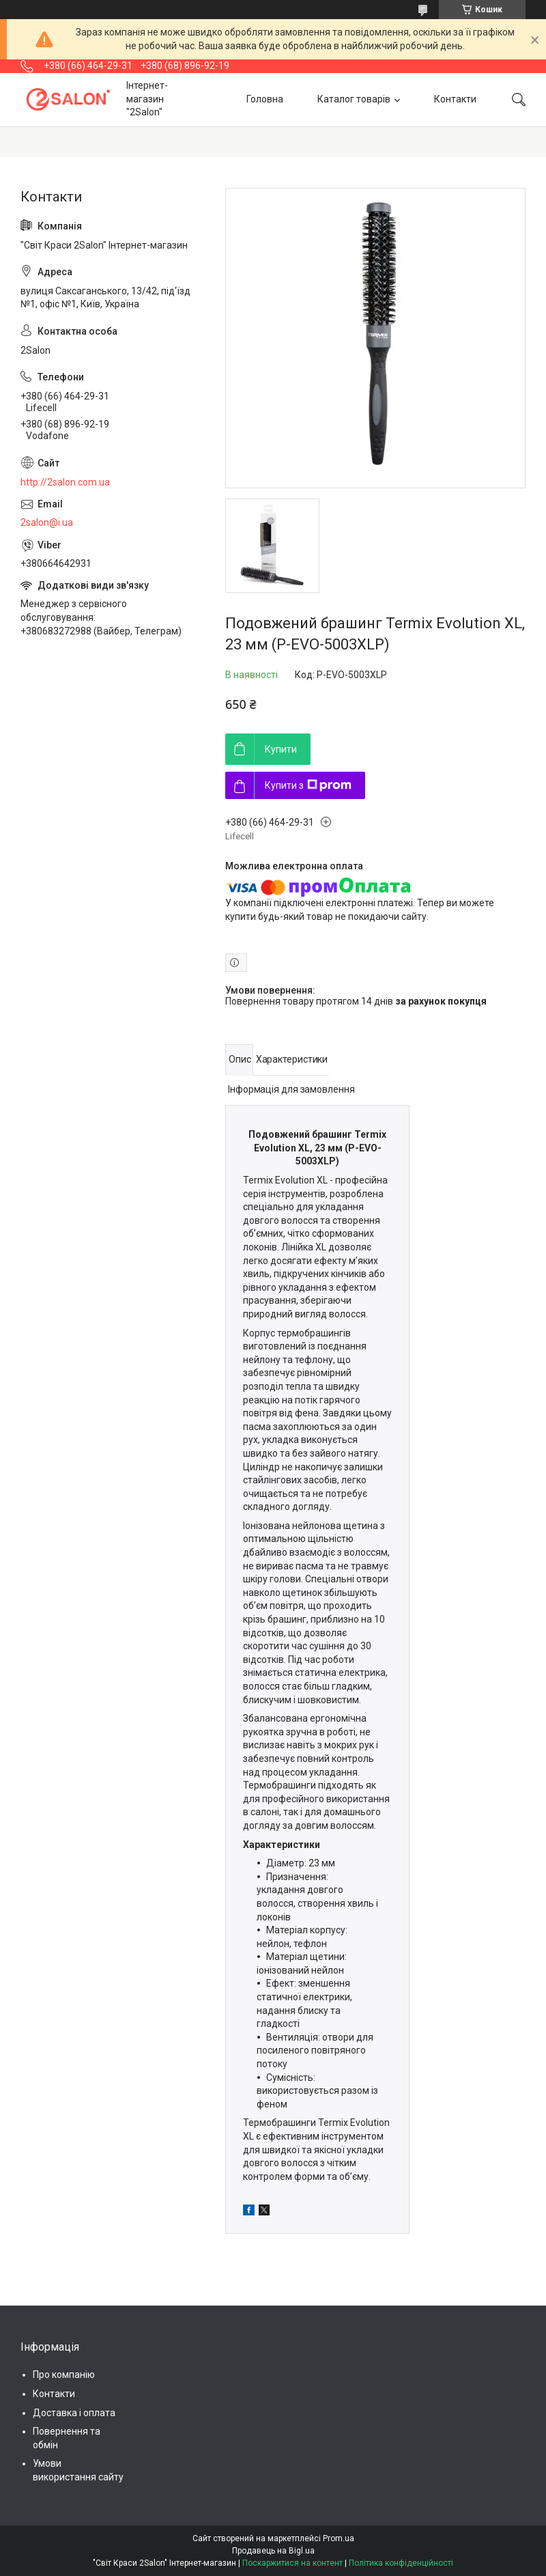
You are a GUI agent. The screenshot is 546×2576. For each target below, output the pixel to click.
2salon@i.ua (46, 522)
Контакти (455, 99)
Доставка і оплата (74, 2412)
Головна (264, 99)
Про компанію (64, 2374)
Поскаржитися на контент (292, 2563)
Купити (281, 749)
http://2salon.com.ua (65, 482)
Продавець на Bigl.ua (273, 2551)
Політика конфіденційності (401, 2563)
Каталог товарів (353, 99)
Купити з (308, 785)
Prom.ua (338, 2538)
